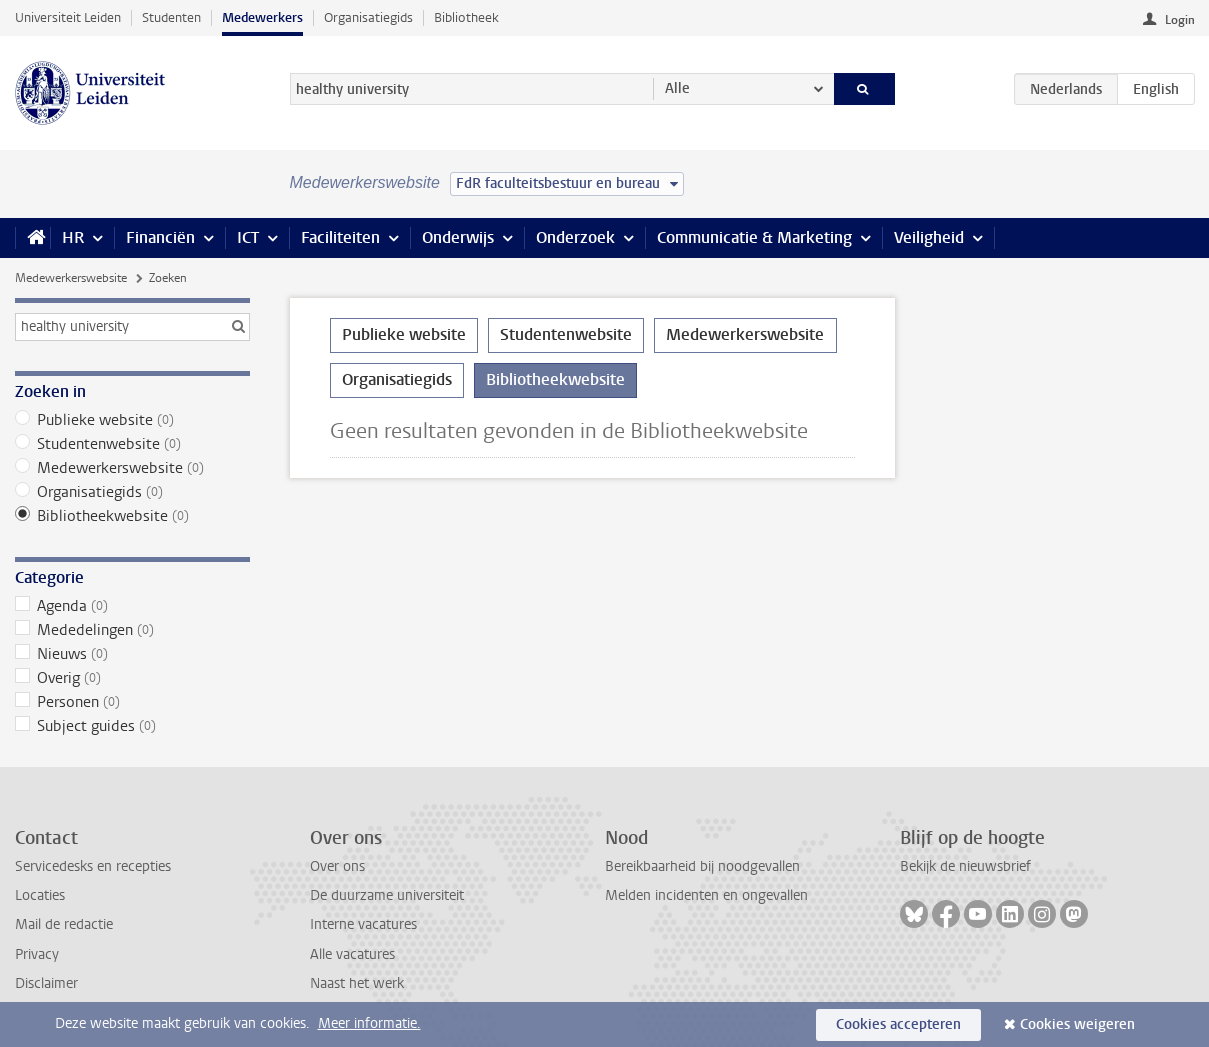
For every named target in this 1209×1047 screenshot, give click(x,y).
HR (73, 237)
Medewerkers (262, 17)
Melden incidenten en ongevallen (706, 895)
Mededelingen (132, 630)
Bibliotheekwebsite (132, 516)
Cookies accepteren (898, 1024)
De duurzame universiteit (387, 895)
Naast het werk (357, 983)
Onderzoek (575, 237)
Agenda (132, 606)
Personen (132, 702)
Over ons (337, 866)
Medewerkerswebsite (71, 278)
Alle (677, 88)
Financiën (160, 237)
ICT (248, 237)
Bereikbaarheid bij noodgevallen (702, 866)
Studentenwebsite (132, 444)
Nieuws (132, 654)
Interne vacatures (363, 924)
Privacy (37, 954)
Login (1180, 20)
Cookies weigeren (1077, 1024)
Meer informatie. (369, 1023)
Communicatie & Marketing (754, 237)
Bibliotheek (466, 17)
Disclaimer (46, 983)
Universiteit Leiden (68, 17)
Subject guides (132, 726)
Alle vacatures (352, 954)
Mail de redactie (64, 924)
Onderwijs (458, 237)
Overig (132, 678)
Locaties (40, 895)
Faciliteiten (340, 237)
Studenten (171, 17)
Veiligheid (929, 237)
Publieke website (132, 420)
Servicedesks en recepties (93, 866)
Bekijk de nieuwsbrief (965, 866)
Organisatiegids (368, 17)
